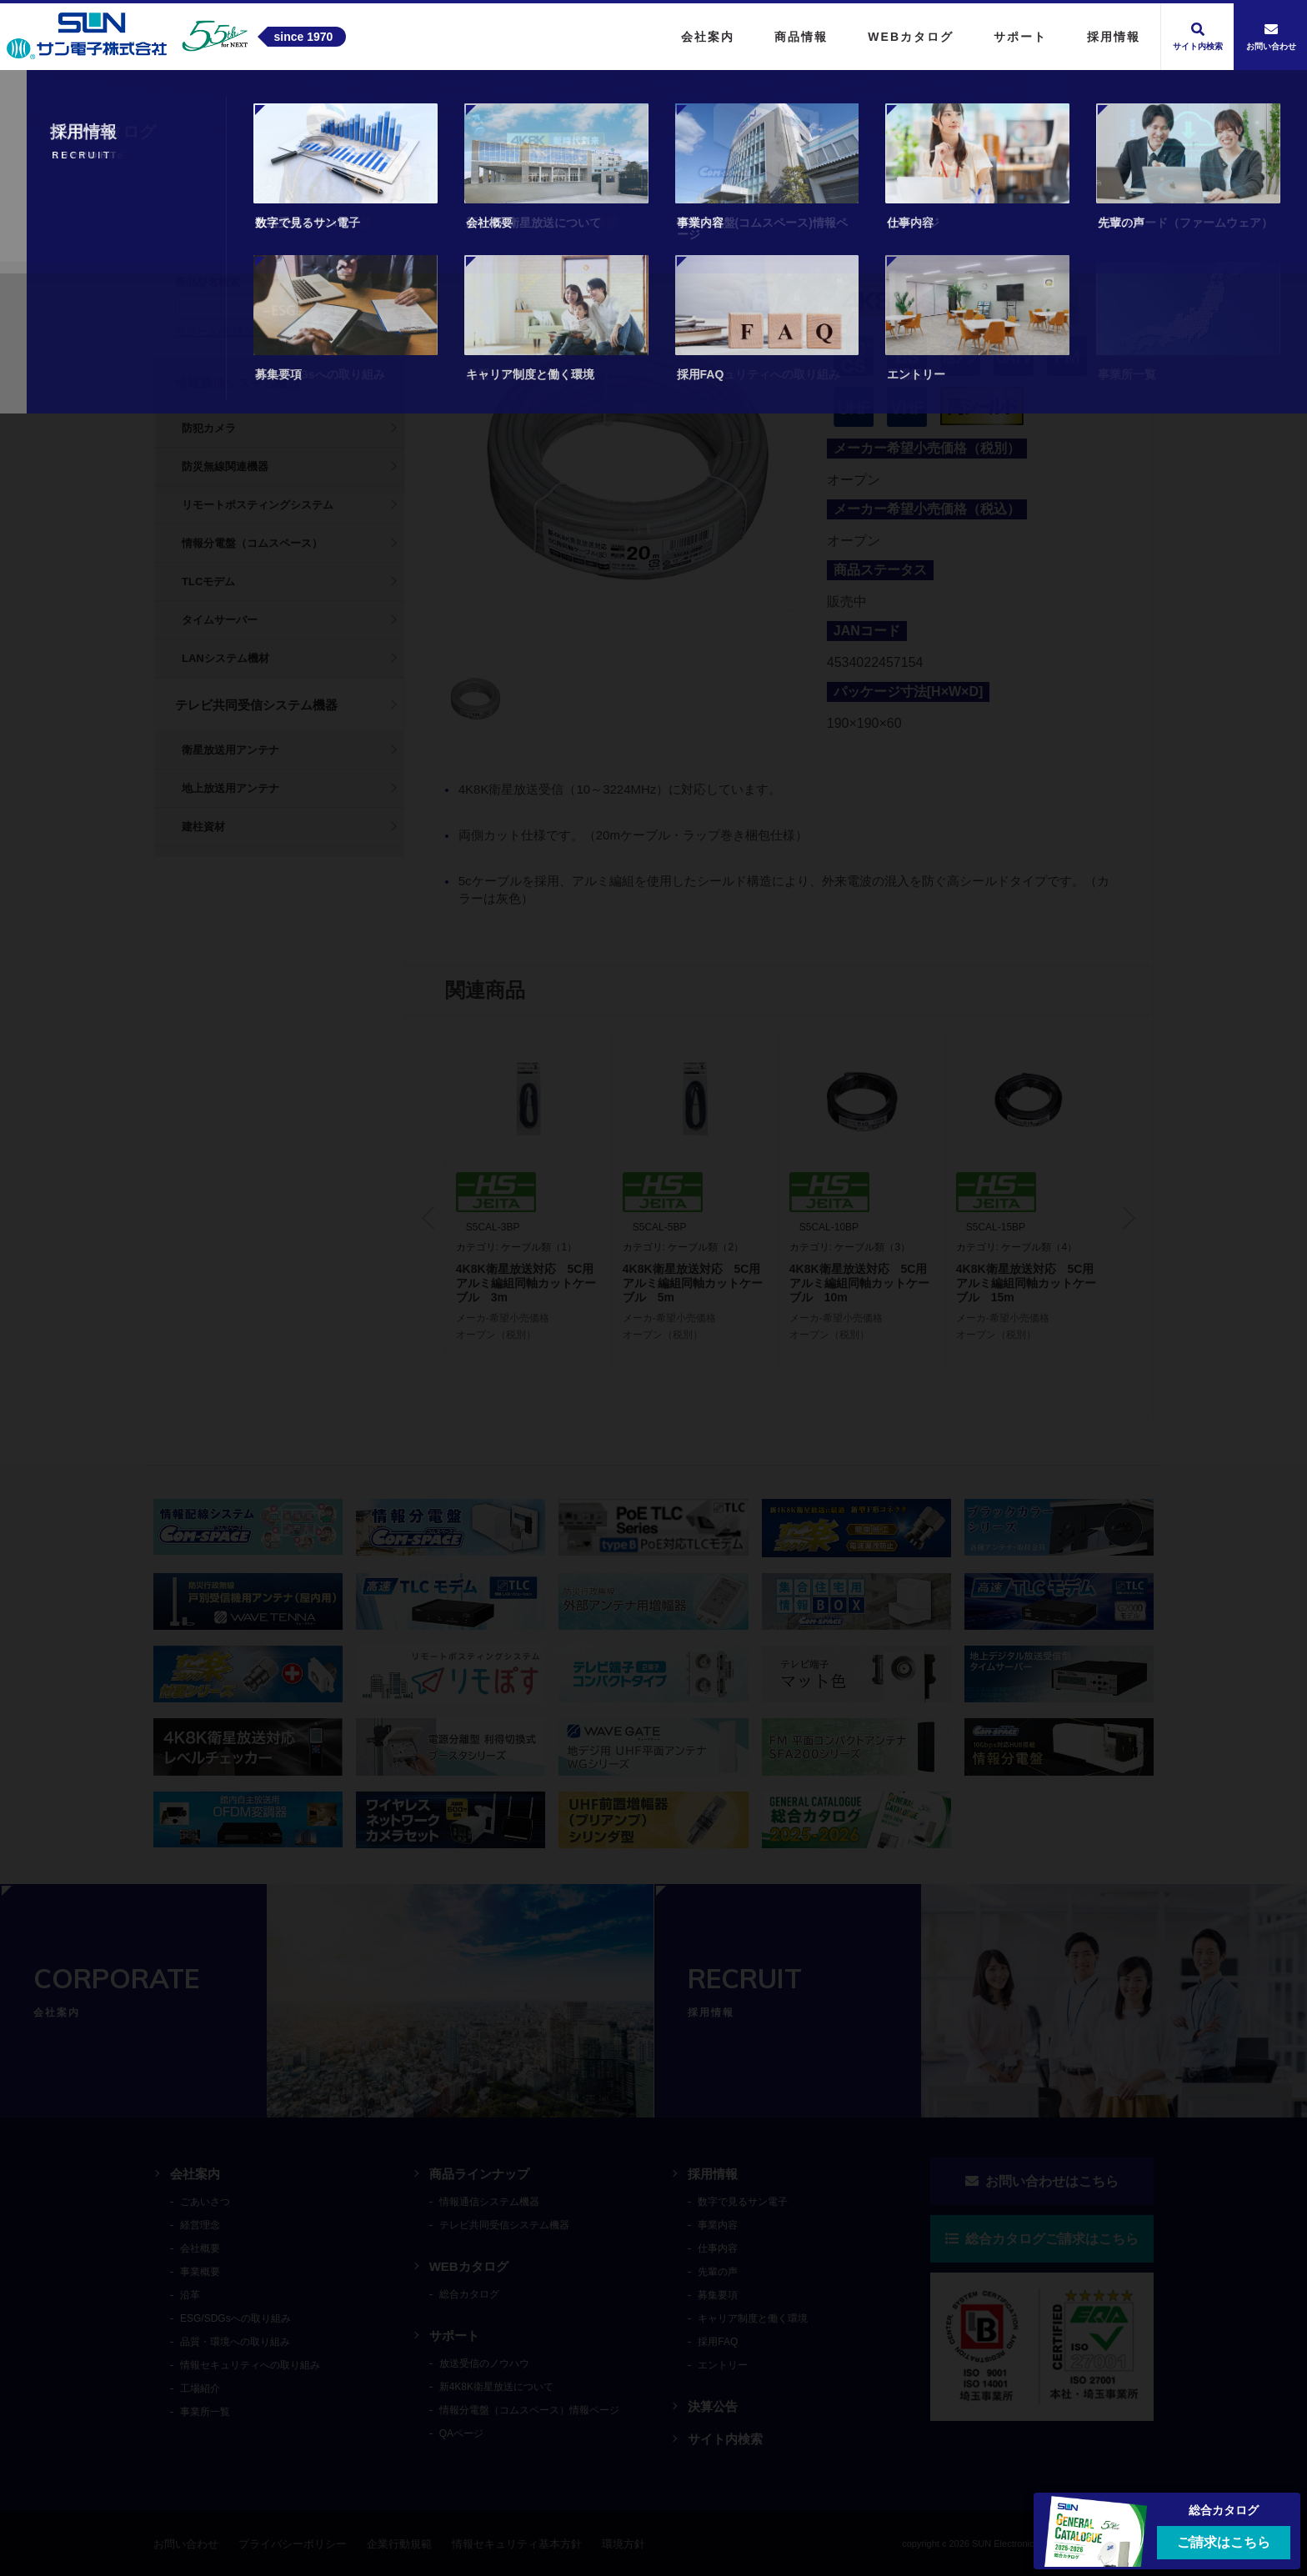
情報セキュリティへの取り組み (250, 2365)
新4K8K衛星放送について (496, 2387)
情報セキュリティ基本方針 (517, 2544)
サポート (454, 2335)
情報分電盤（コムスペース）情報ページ (529, 2410)
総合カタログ (469, 2294)
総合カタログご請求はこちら (1042, 2239)
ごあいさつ (205, 2202)
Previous (433, 1218)
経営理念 (200, 2225)
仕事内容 (718, 2248)
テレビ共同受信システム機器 (368, 103)
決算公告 (713, 2406)
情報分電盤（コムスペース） (252, 543)
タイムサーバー (220, 620)
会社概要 (200, 2248)
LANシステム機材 (225, 658)
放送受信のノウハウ (484, 2363)
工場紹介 (200, 2388)
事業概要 (200, 2272)
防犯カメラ (209, 428)
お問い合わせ (185, 2544)
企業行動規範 (399, 2544)
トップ (174, 103)
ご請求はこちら (1223, 2542)
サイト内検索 (725, 2439)
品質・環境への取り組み (235, 2342)
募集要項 (718, 2295)
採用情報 (713, 2174)
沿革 (190, 2295)
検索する (353, 306)
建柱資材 (203, 826)
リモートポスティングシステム (257, 505)
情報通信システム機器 (237, 383)
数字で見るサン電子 (743, 2202)
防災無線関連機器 (225, 466)
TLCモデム (208, 581)
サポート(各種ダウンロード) (244, 331)
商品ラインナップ (479, 2174)
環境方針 (623, 2544)
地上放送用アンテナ (230, 788)
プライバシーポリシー (292, 2544)
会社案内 (195, 2174)
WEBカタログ (468, 2266)
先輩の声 (718, 2272)
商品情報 (237, 103)
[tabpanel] (626, 461)
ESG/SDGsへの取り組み (235, 2318)
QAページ (461, 2433)
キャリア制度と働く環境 (753, 2318)
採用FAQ (718, 2342)
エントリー (723, 2365)
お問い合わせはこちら (1042, 2181)
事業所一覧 (205, 2412)
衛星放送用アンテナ (230, 750)
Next (1123, 1218)
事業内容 (718, 2225)
